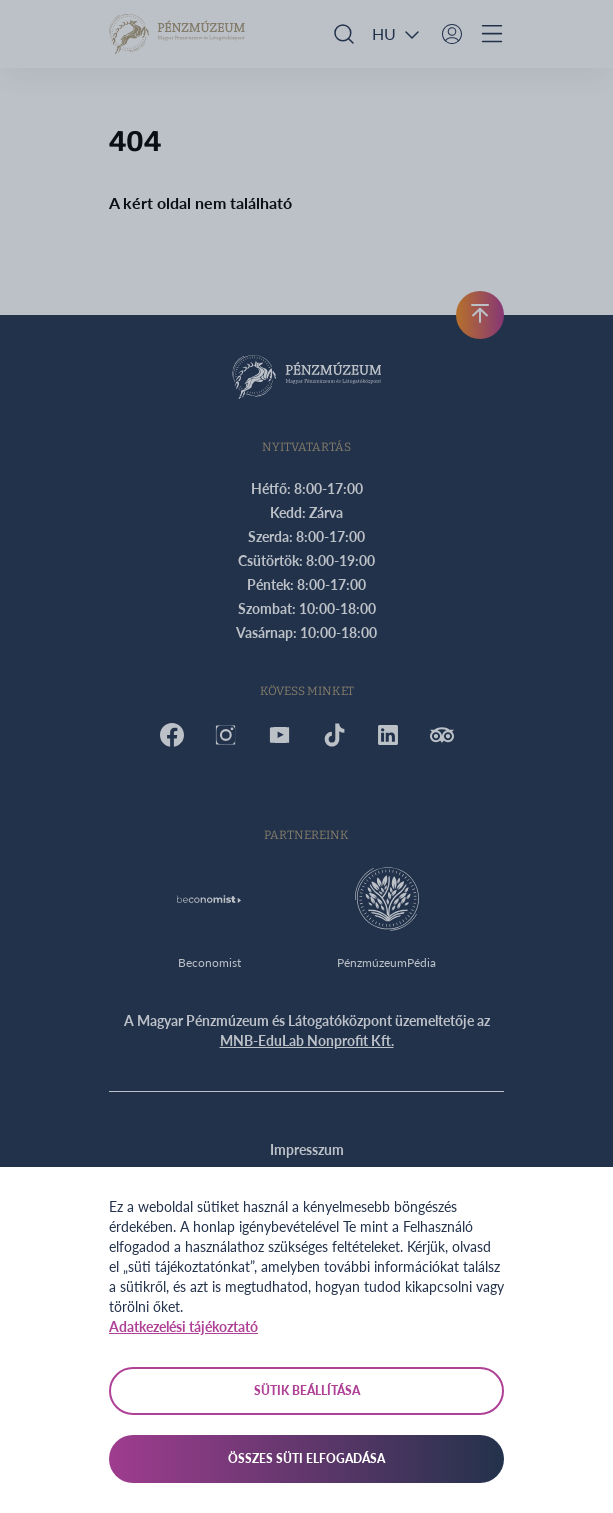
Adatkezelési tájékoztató (183, 1326)
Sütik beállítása (307, 1390)
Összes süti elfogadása (306, 1458)
